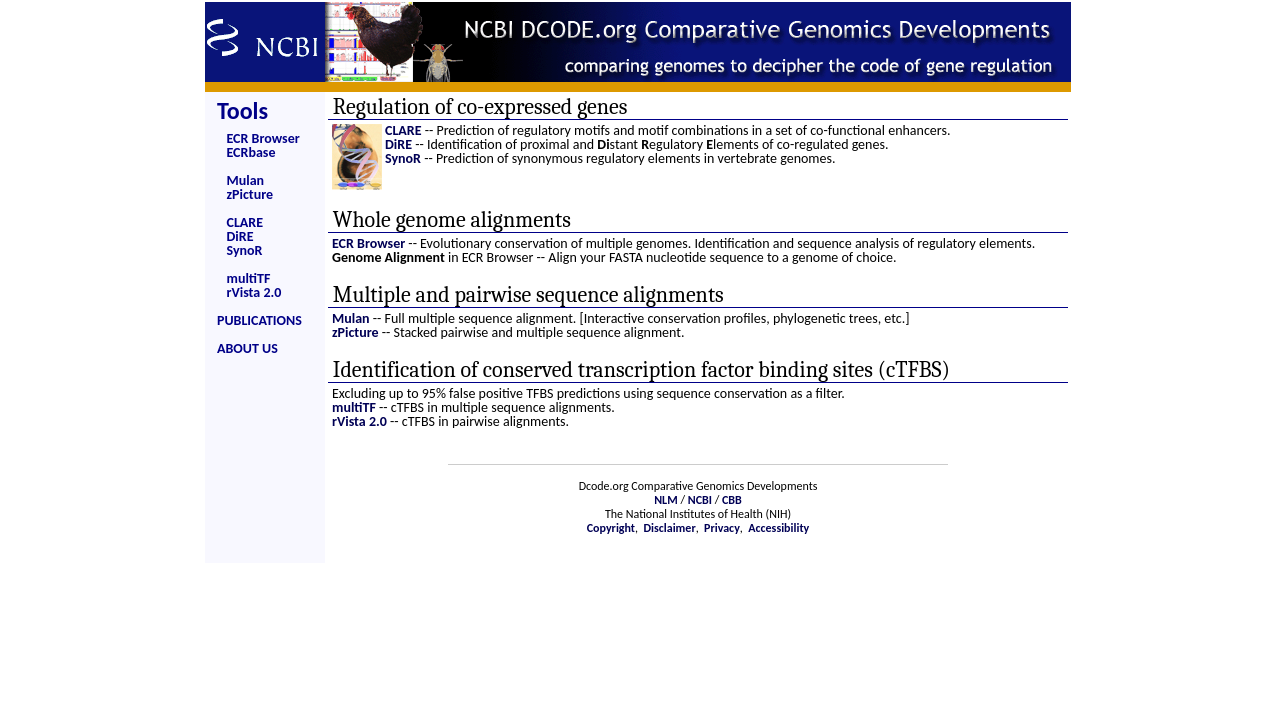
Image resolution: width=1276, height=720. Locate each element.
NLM (665, 500)
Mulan (246, 180)
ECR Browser (263, 138)
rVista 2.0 (254, 292)
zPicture (250, 194)
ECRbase (251, 152)
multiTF (249, 278)
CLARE (245, 222)
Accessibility (778, 528)
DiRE (240, 236)
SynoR (245, 250)
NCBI (700, 500)
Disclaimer (669, 528)
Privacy (722, 528)
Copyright (611, 528)
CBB (732, 500)
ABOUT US (247, 348)
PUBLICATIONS (259, 320)
